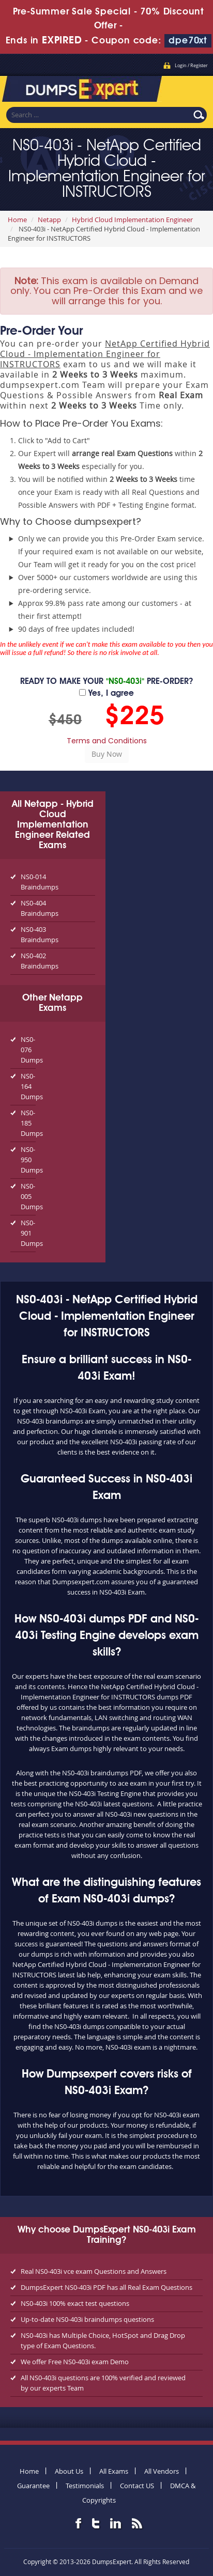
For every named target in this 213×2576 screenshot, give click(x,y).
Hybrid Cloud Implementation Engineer (132, 219)
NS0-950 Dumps (28, 1160)
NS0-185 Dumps (28, 1123)
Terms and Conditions (107, 741)
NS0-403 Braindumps (39, 934)
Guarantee (33, 2485)
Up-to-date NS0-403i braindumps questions (87, 2319)
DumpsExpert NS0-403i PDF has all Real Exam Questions (106, 2287)
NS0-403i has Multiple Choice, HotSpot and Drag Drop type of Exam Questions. (103, 2340)
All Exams (113, 2471)
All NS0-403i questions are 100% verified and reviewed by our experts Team (103, 2383)
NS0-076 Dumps (28, 1050)
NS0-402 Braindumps (39, 961)
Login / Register (191, 66)
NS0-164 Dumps (28, 1086)
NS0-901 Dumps (28, 1233)
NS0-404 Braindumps (39, 908)
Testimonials (85, 2485)
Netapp (49, 219)
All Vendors (161, 2471)
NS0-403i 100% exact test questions (75, 2303)
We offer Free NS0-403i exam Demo (75, 2361)
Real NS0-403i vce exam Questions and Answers (93, 2271)
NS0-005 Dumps (28, 1196)
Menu (195, 86)
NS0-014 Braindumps (39, 882)
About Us (69, 2471)
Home (17, 219)
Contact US (137, 2485)
